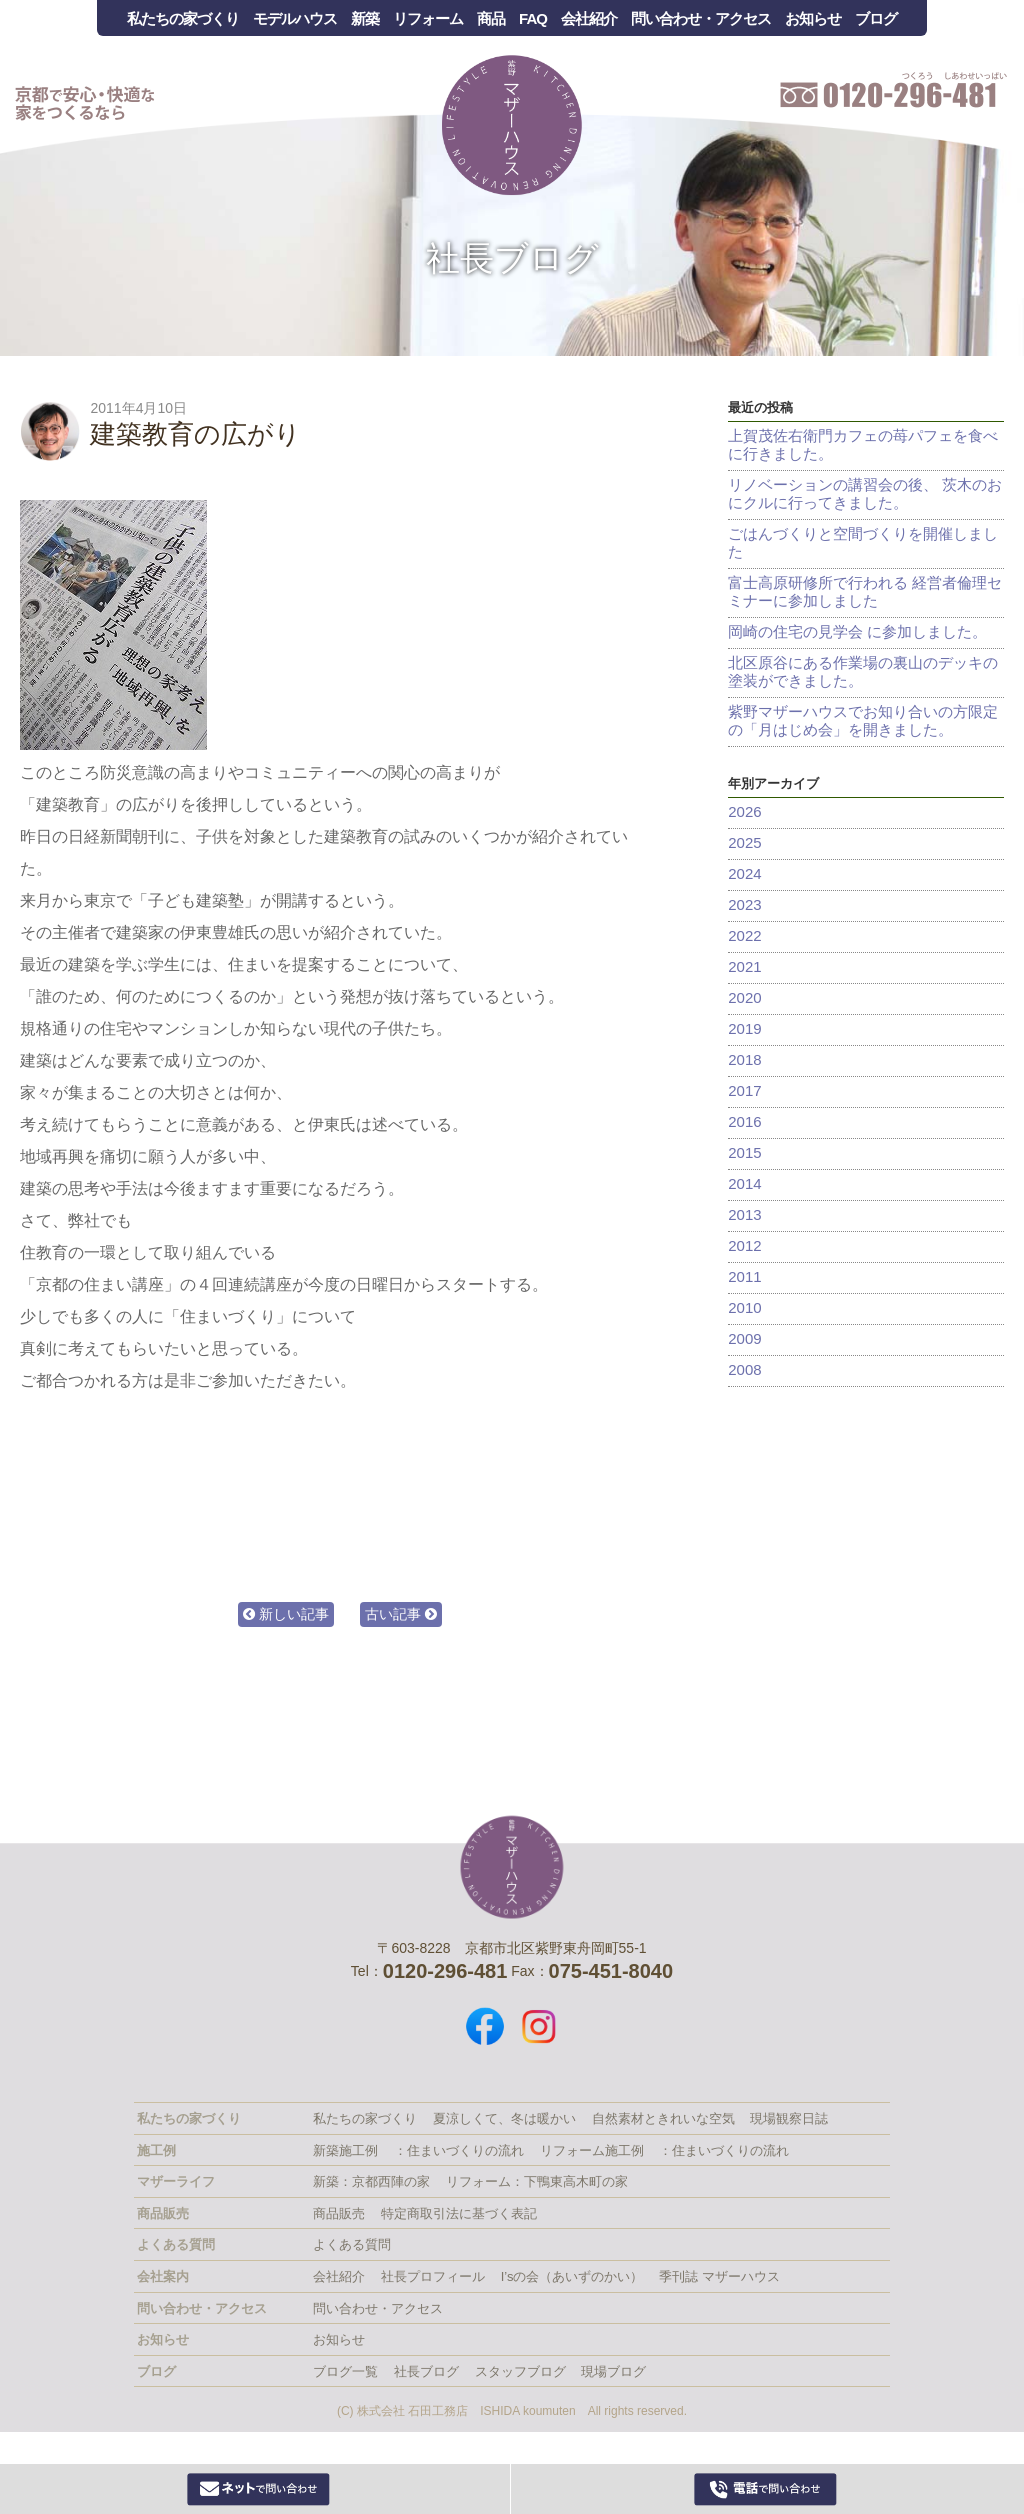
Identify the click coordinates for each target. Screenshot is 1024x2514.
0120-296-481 (765, 2489)
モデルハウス (295, 18)
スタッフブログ (520, 2371)
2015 (744, 1152)
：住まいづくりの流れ (459, 2150)
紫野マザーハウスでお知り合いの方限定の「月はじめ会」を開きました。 (863, 720)
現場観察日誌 (789, 2118)
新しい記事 (286, 1614)
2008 (744, 1369)
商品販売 (339, 2213)
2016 (744, 1121)
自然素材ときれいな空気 (663, 2118)
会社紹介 (589, 18)
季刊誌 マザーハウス (719, 2276)
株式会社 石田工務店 (512, 1867)
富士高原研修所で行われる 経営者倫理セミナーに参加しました (865, 591)
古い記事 (401, 1614)
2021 (744, 966)
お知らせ (813, 18)
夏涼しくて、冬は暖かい (504, 2118)
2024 (744, 873)
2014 (744, 1183)
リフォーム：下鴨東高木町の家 (537, 2181)
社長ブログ (512, 258)
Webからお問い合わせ (259, 2489)
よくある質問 (352, 2244)
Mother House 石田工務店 (512, 125)
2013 (744, 1214)
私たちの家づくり (183, 18)
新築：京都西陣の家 (371, 2181)
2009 (744, 1338)
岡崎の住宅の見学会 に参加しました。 (857, 631)
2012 (744, 1245)
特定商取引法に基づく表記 (459, 2213)
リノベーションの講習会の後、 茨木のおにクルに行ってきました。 (865, 493)
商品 (491, 18)
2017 (744, 1090)
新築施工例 (345, 2150)
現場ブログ (613, 2371)
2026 (744, 811)
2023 (744, 904)
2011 (744, 1276)
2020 (744, 997)
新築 (365, 18)
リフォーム (428, 18)
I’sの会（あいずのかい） (572, 2276)
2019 (744, 1028)
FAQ (533, 18)
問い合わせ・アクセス (701, 18)
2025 (744, 842)
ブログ (876, 18)
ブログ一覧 (345, 2371)
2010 (744, 1307)
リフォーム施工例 (592, 2150)
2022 (744, 935)
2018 (744, 1059)
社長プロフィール (433, 2276)
